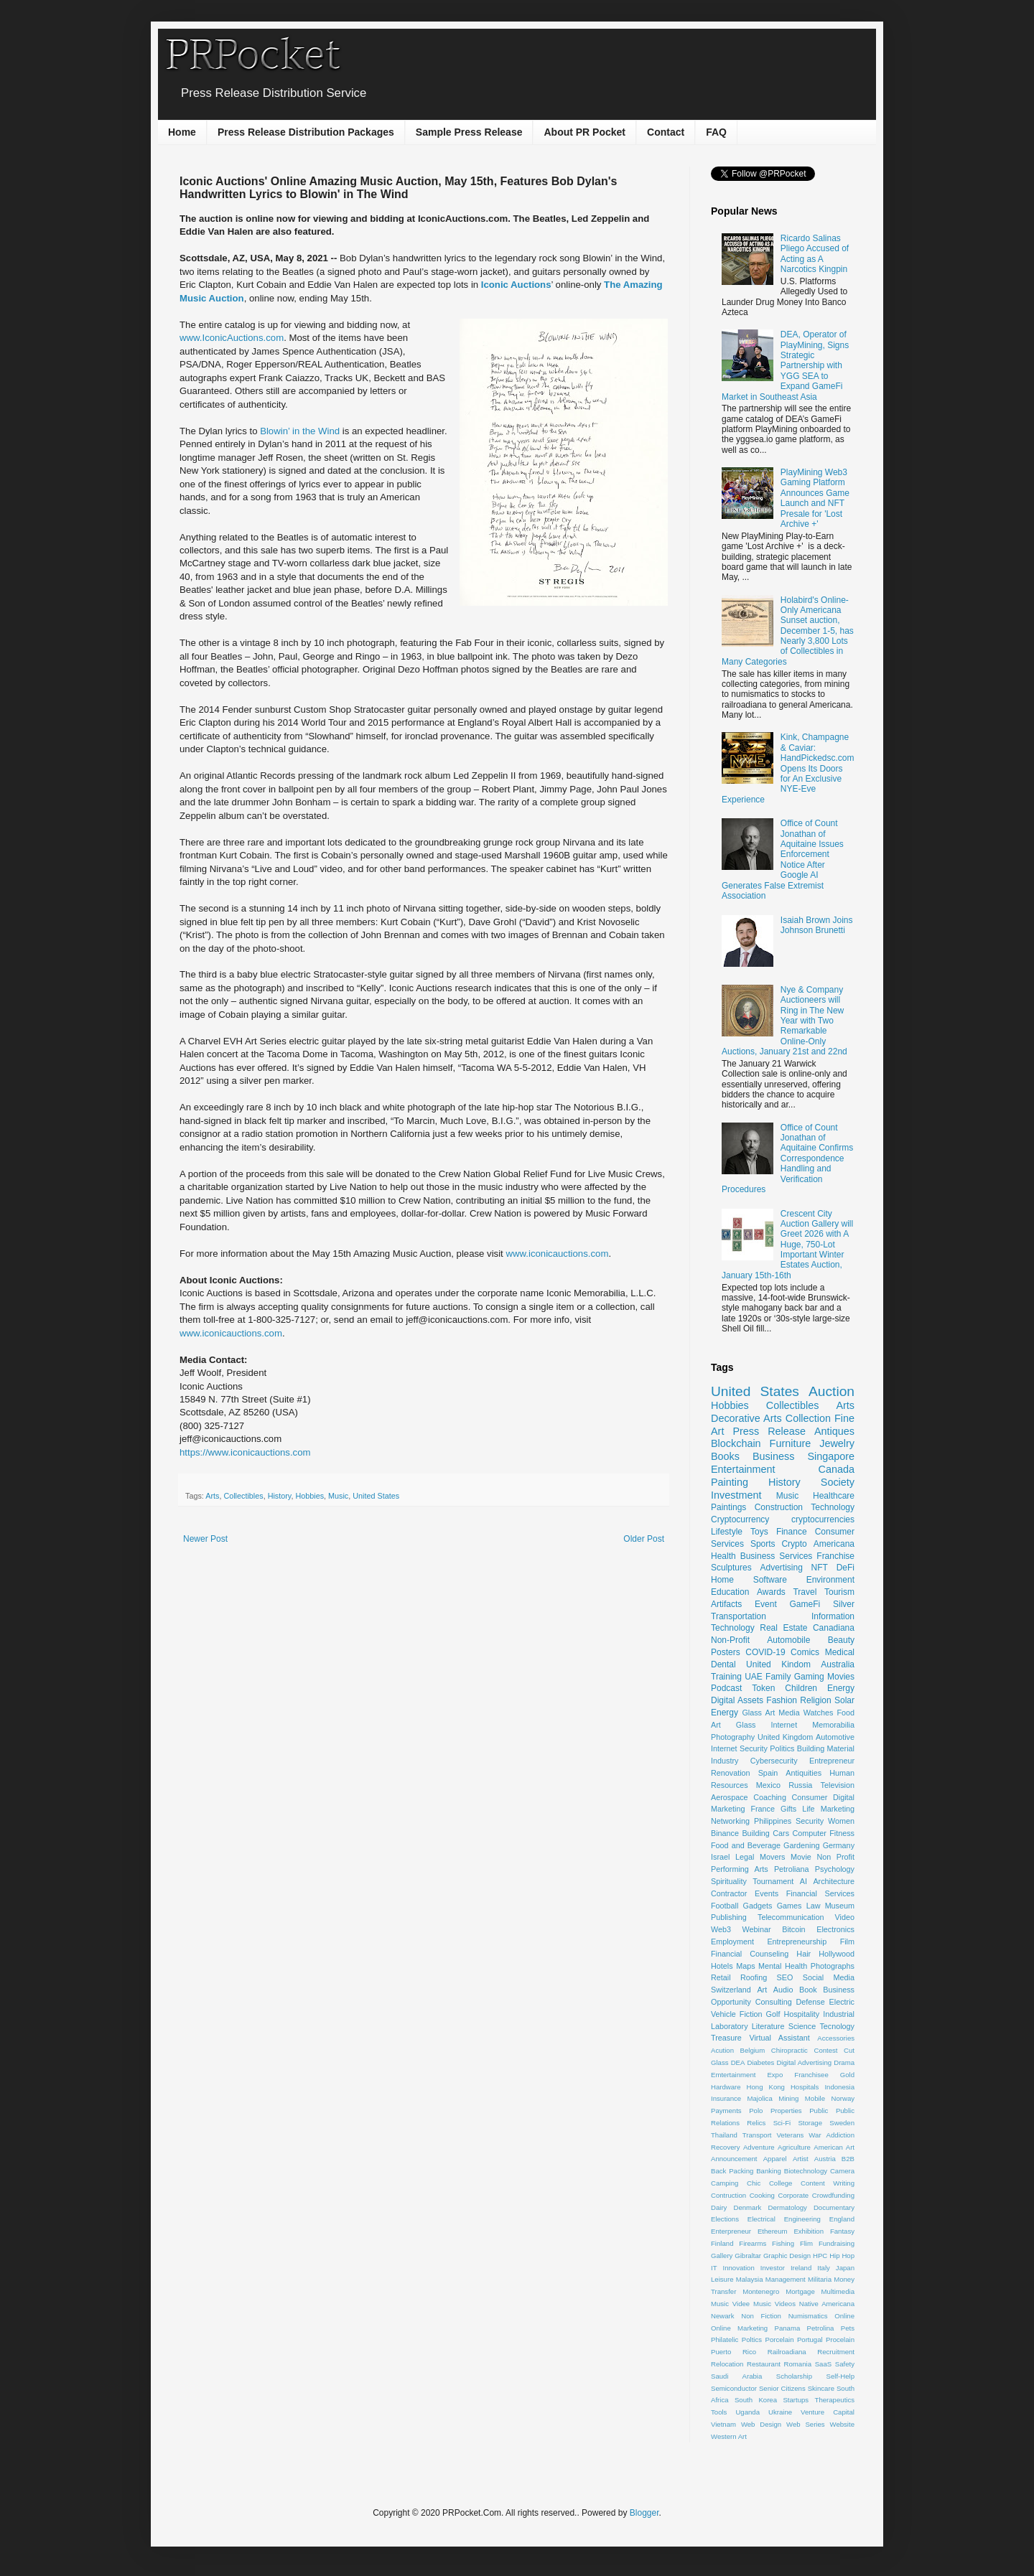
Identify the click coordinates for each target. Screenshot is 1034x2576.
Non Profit (835, 1857)
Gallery (721, 2255)
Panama (788, 2328)
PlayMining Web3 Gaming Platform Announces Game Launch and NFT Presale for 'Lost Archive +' (815, 498)
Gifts (788, 1808)
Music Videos (774, 2304)
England (841, 2219)
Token (763, 1688)
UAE (754, 1677)
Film (847, 1941)
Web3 (721, 1929)
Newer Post (205, 1539)
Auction (831, 1391)
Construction (779, 1507)
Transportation (738, 1616)
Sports (763, 1544)
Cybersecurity (774, 1760)
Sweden (841, 2123)
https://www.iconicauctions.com (245, 1452)
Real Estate (783, 1628)
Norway (843, 2098)
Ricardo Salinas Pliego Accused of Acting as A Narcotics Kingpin (815, 253)
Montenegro (760, 2291)
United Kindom (778, 1664)
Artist (801, 2159)
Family (778, 1677)
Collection (808, 1418)
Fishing (783, 2243)
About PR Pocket (584, 132)
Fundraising (836, 2243)
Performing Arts (739, 1869)
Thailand (724, 2135)
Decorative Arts (746, 1418)
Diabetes (760, 2062)
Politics (782, 1748)
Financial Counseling (749, 1953)
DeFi (845, 1568)
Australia (837, 1664)
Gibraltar (748, 2255)
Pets (847, 2328)
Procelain (840, 2339)
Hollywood (836, 1953)
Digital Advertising (804, 2062)
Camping (724, 2183)
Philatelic (724, 2339)
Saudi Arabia (736, 2376)
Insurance (726, 2098)
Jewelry (836, 1443)
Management (785, 2279)
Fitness (841, 1833)
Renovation (730, 1773)
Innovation (739, 2268)
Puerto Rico (733, 2352)
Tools (719, 2412)
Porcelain (779, 2339)
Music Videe (730, 2304)
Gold (847, 2075)
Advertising (781, 1568)
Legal (744, 1857)
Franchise (835, 1556)
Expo (775, 2075)
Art (762, 1989)
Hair (803, 1953)
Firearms (752, 2243)
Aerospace (729, 1797)
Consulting (773, 2001)
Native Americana (826, 2304)
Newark (723, 2316)
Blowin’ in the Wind (300, 431)
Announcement (734, 2159)
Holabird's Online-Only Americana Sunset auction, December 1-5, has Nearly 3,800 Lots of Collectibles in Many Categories (788, 631)
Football (724, 1905)
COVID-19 (765, 1652)
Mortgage (800, 2291)
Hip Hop (841, 2255)
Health (723, 1556)
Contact (665, 132)
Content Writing (827, 2183)
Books (725, 1456)
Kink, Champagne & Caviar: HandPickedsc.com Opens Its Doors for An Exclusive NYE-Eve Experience (788, 768)
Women (841, 1821)
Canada (836, 1469)
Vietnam (723, 2424)
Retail (721, 1977)
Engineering (802, 2219)
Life (808, 1808)
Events (766, 1893)
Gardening (801, 1845)
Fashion (781, 1700)
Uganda (747, 2412)
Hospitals (805, 2087)
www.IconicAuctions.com (232, 337)
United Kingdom (785, 1737)
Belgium (752, 2050)
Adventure (759, 2147)
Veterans (790, 2135)
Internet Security (739, 1748)
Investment (736, 1495)
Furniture (790, 1443)
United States (376, 1495)
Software (770, 1580)
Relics (756, 2123)
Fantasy (842, 2231)
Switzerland (731, 1989)
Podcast (726, 1688)
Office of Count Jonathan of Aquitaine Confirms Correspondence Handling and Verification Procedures (787, 1158)
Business (773, 1456)
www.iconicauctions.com (557, 1253)
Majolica (760, 2098)
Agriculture (794, 2147)
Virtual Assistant (779, 2037)
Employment (732, 1941)
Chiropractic (789, 2050)
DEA (738, 2062)
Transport (757, 2135)
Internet (784, 1724)
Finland (722, 2243)
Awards (771, 1592)
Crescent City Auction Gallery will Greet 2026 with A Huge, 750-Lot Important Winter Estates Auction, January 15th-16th (787, 1244)
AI (803, 1881)
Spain (768, 1773)
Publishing (729, 1917)
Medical (839, 1652)
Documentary (834, 2207)
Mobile (815, 2098)
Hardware (726, 2087)
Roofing (753, 1977)
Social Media (828, 1977)
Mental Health (782, 1966)
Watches (819, 1712)
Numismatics (808, 2316)
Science (802, 2026)
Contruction (728, 2195)
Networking (730, 1821)
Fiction (751, 2014)
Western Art (729, 2436)
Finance (791, 1532)
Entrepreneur (831, 1760)
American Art (834, 2147)
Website (842, 2424)
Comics (805, 1652)
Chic (753, 2183)
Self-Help (840, 2376)
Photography (733, 1737)
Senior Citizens (782, 2388)
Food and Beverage (746, 1845)
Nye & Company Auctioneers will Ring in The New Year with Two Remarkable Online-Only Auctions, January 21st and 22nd (784, 1021)
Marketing (837, 1808)
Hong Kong (766, 2087)
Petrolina (820, 2328)
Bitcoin (793, 1929)
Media (788, 1712)
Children (801, 1688)
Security (810, 1821)
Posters (725, 1652)
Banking (768, 2171)
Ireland (801, 2268)
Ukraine (780, 2412)
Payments (726, 2110)
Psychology (834, 1869)
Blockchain (736, 1443)
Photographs (832, 1966)
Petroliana (791, 1869)
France (762, 1808)
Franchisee (811, 2075)
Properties (786, 2110)
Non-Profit (730, 1640)
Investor (772, 2268)
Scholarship (794, 2376)
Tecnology (836, 2026)
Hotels (722, 1966)
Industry (724, 1760)
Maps (745, 1966)
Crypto (793, 1544)
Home (182, 132)
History (280, 1495)
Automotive (835, 1737)
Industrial (838, 2014)
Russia (800, 1785)
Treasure (726, 2037)
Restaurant (764, 2364)
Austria (825, 2159)
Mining (788, 2098)
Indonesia (839, 2087)
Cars (781, 1833)
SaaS (823, 2364)
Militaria (820, 2279)
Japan (845, 2268)
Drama (844, 2062)
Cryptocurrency (740, 1519)
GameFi (805, 1604)
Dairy (719, 2207)
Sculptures (731, 1568)
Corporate (793, 2195)
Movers (772, 1857)
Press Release (769, 1431)
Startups (796, 2400)
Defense (810, 2001)
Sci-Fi (782, 2123)
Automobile (788, 1640)
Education (730, 1592)
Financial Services (820, 1893)
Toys (759, 1532)
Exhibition (808, 2231)
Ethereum (773, 2231)
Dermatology (787, 2207)
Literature (768, 2026)
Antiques (834, 1431)
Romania (797, 2364)
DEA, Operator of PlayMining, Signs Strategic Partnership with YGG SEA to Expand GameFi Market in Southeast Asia (785, 365)
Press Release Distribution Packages (306, 132)
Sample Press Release (469, 132)
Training (726, 1677)
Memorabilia (833, 1724)
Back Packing (732, 2171)
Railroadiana (787, 2352)
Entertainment (743, 1469)
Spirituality (729, 1881)
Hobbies (309, 1495)
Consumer (810, 1797)
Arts (212, 1495)
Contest (825, 2050)
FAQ (716, 132)
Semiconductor (734, 2388)
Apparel (775, 2159)
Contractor (729, 1893)
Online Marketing (739, 2328)
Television (837, 1785)
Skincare (821, 2388)
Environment (830, 1580)
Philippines (772, 1821)
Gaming (809, 1677)
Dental (723, 1664)
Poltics (752, 2339)
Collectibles (243, 1495)
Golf (773, 2014)
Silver (843, 1604)
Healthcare (833, 1496)
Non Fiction (761, 2316)
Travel (804, 1592)
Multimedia (837, 2291)
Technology (832, 1507)
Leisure (722, 2279)
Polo (756, 2110)
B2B (848, 2159)
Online (844, 2316)
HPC (820, 2255)
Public (818, 2110)
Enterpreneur (731, 2231)
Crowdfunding (833, 2195)
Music (338, 1495)
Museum (839, 1905)
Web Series (805, 2424)
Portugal (810, 2339)
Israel (720, 1857)
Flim (806, 2243)
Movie (801, 1857)
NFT (819, 1568)
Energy (840, 1688)
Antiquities (803, 1773)
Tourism (839, 1592)
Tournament (773, 1881)
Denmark (747, 2207)
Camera (842, 2171)
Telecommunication (791, 1917)
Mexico (768, 1785)
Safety (844, 2364)
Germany (838, 1845)
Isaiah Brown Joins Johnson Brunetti (817, 925)
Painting (729, 1482)
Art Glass (733, 1724)
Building (755, 1833)
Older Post (643, 1539)
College (781, 2183)
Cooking (762, 2195)
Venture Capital (827, 2412)
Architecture (833, 1881)
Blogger (644, 2513)
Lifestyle (726, 1532)
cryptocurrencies (822, 1519)
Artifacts (726, 1604)
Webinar (756, 1929)
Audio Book (795, 1989)
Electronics (835, 1929)
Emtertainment (733, 2075)
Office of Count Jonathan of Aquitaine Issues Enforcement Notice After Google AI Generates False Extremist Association (783, 859)
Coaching (769, 1797)
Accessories (835, 2038)
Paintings (728, 1507)
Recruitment (835, 2352)
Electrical (761, 2219)
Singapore (830, 1456)
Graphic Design (787, 2255)
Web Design (761, 2424)
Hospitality (801, 2014)
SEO (785, 1977)
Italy (823, 2268)
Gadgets (758, 1905)
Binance (725, 1833)
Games (789, 1905)
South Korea (756, 2400)
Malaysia (749, 2279)
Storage (810, 2123)
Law (813, 1905)
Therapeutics (834, 2400)
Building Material (825, 1748)
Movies (840, 1677)
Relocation (727, 2364)
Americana (834, 1544)
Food (845, 1712)
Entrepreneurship (796, 1941)
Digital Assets (737, 1700)
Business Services (776, 1556)
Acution (722, 2050)
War (815, 2135)
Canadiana (833, 1628)
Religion (815, 1700)
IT (714, 2268)
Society (837, 1482)
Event (766, 1604)
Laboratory (729, 2026)
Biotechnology (805, 2171)
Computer (809, 1833)
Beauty (841, 1640)
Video (844, 1917)
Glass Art (758, 1712)
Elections (725, 2219)
